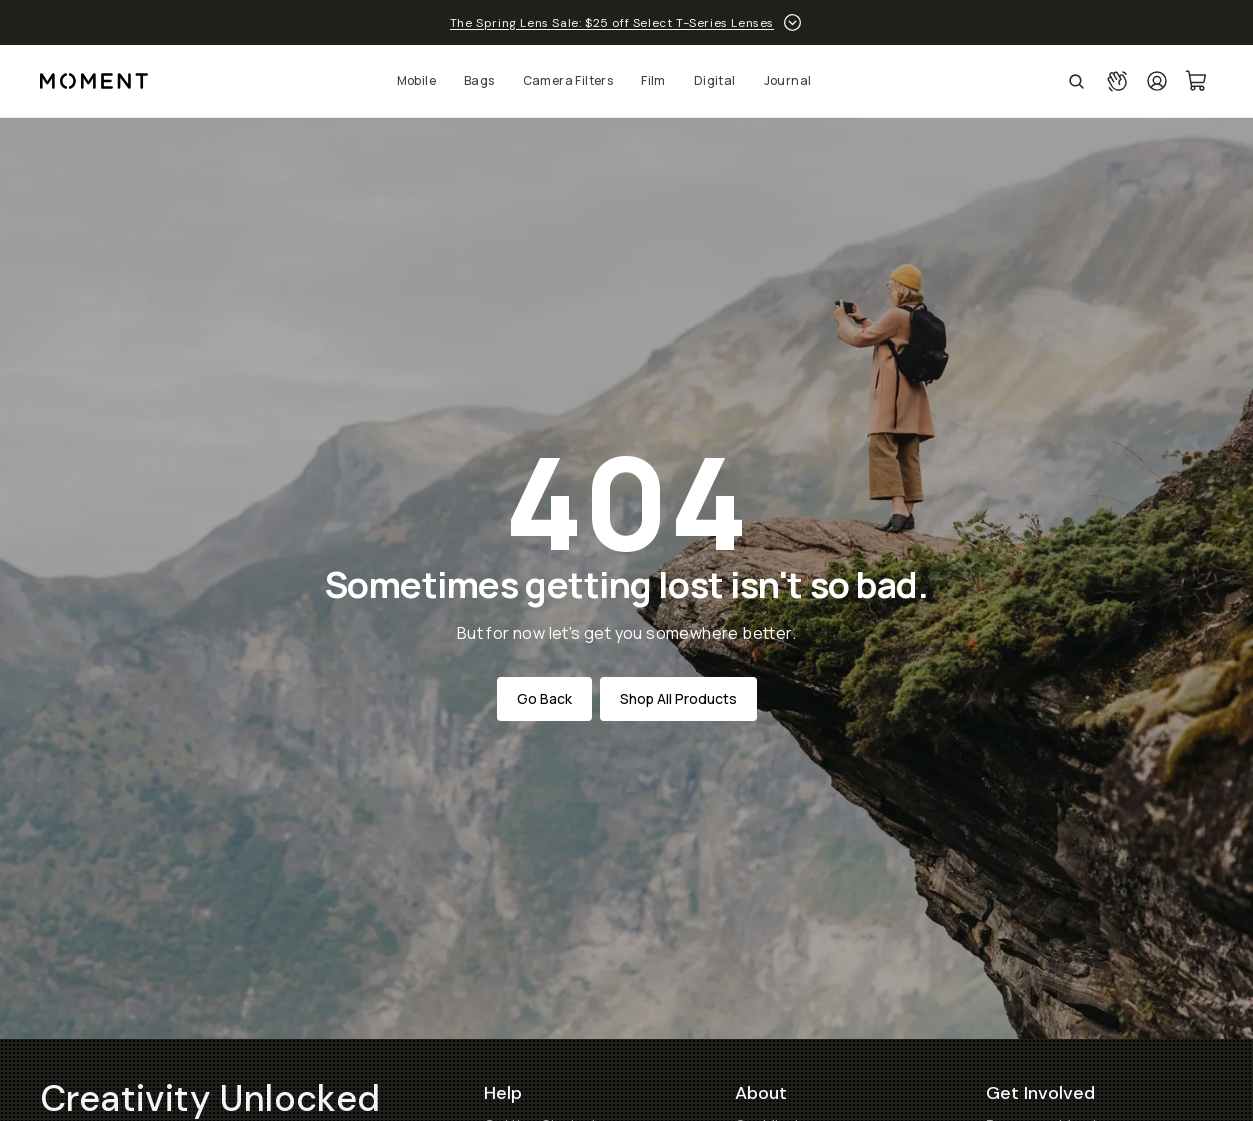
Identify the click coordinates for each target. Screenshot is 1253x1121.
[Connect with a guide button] (1117, 81)
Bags (479, 80)
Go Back (544, 698)
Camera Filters (568, 80)
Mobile (416, 80)
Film (653, 80)
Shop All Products (678, 698)
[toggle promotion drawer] (792, 22)
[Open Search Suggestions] (1076, 81)
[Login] (1157, 81)
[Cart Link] (1197, 81)
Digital (715, 80)
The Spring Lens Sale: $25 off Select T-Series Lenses (612, 23)
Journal (788, 80)
